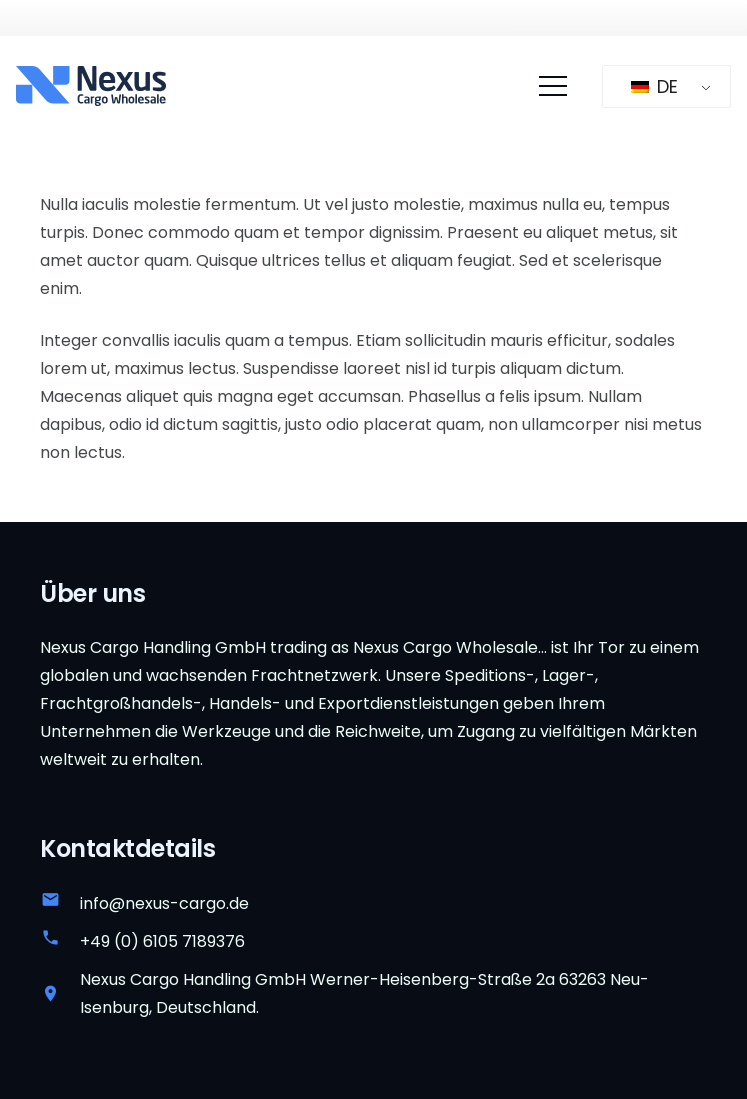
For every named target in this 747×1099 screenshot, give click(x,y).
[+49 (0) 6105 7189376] (60, 942)
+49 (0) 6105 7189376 (162, 941)
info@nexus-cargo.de (164, 903)
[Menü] (553, 86)
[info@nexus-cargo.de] (60, 904)
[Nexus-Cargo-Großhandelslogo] (91, 86)
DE (654, 86)
